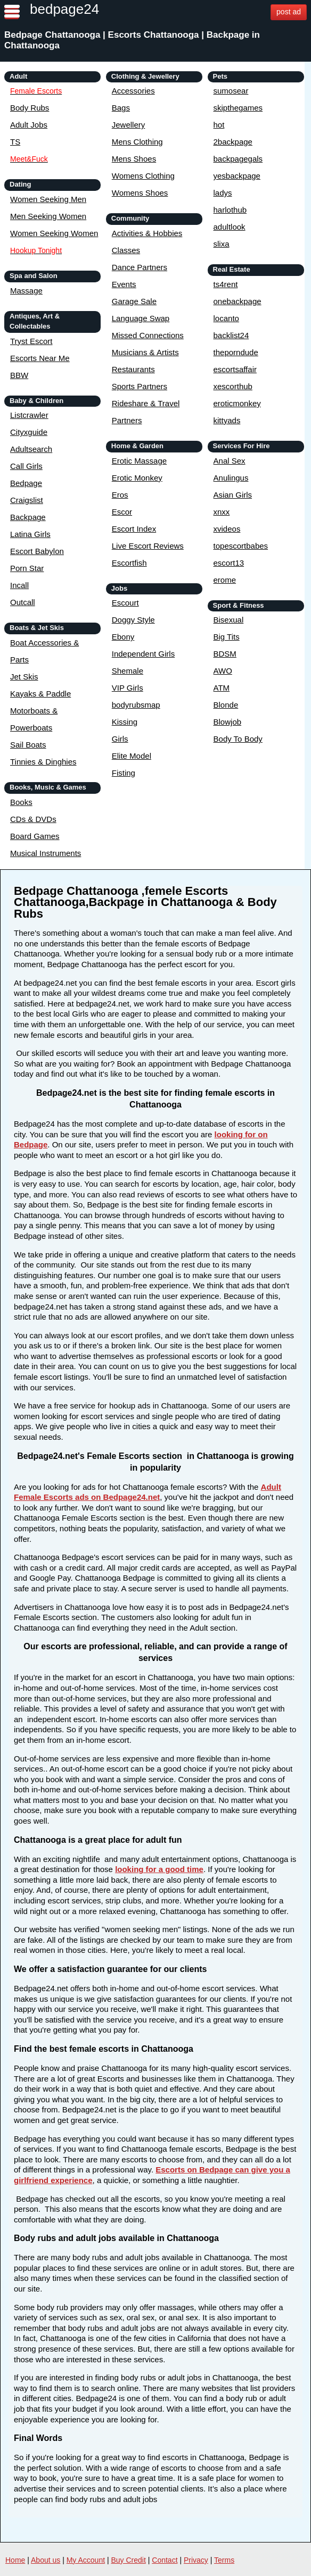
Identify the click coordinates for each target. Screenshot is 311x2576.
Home (15, 2560)
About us (45, 2560)
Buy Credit (128, 2560)
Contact (164, 2560)
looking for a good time (159, 1869)
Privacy (196, 2560)
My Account (86, 2560)
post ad (288, 11)
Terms (224, 2560)
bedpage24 (64, 9)
